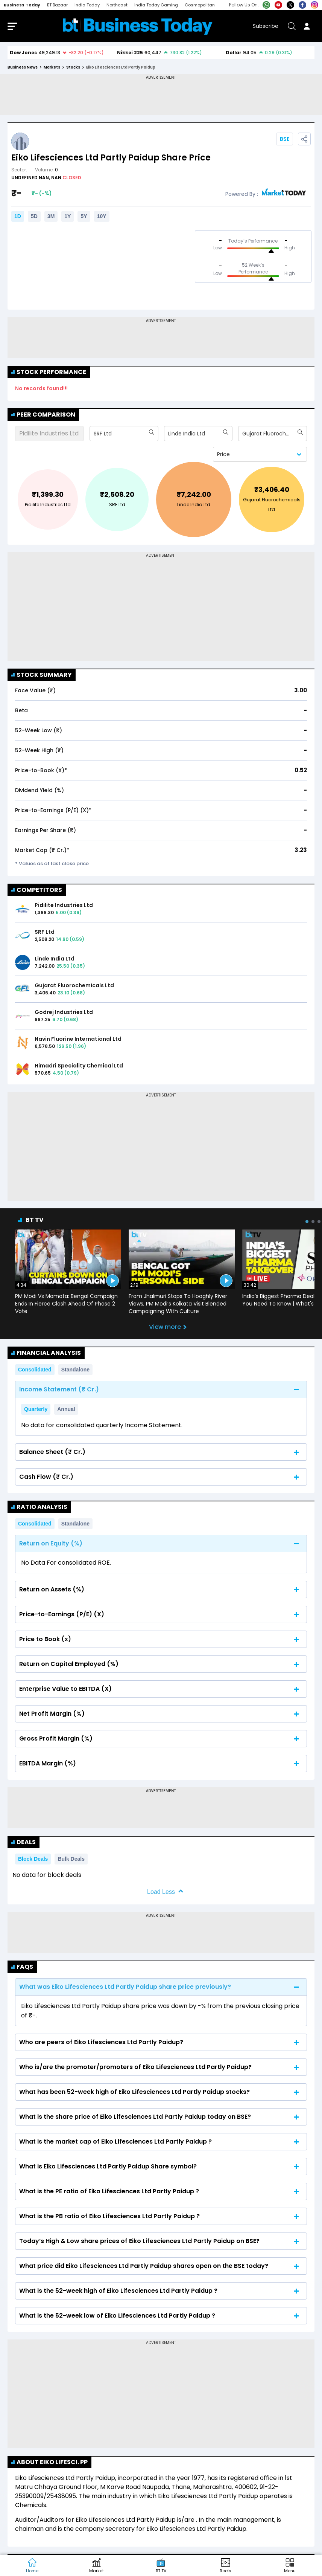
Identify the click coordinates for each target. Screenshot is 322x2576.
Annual (66, 1409)
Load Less (161, 1892)
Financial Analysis (46, 1352)
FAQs (22, 1966)
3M (51, 216)
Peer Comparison (43, 414)
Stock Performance (48, 372)
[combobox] (94, 433)
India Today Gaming (156, 5)
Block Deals (33, 1859)
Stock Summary (41, 674)
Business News (23, 67)
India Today (87, 5)
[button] (290, 2565)
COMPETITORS (36, 890)
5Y (83, 216)
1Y (67, 216)
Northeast (117, 5)
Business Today (22, 5)
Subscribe (265, 26)
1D (17, 216)
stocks (73, 67)
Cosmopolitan (200, 5)
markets (52, 67)
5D (34, 216)
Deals (23, 1842)
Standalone (75, 1370)
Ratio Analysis (39, 1507)
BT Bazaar (57, 5)
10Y (101, 216)
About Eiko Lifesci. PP (49, 2462)
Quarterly (35, 1409)
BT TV (35, 1219)
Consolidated (35, 1370)
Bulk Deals (71, 1859)
